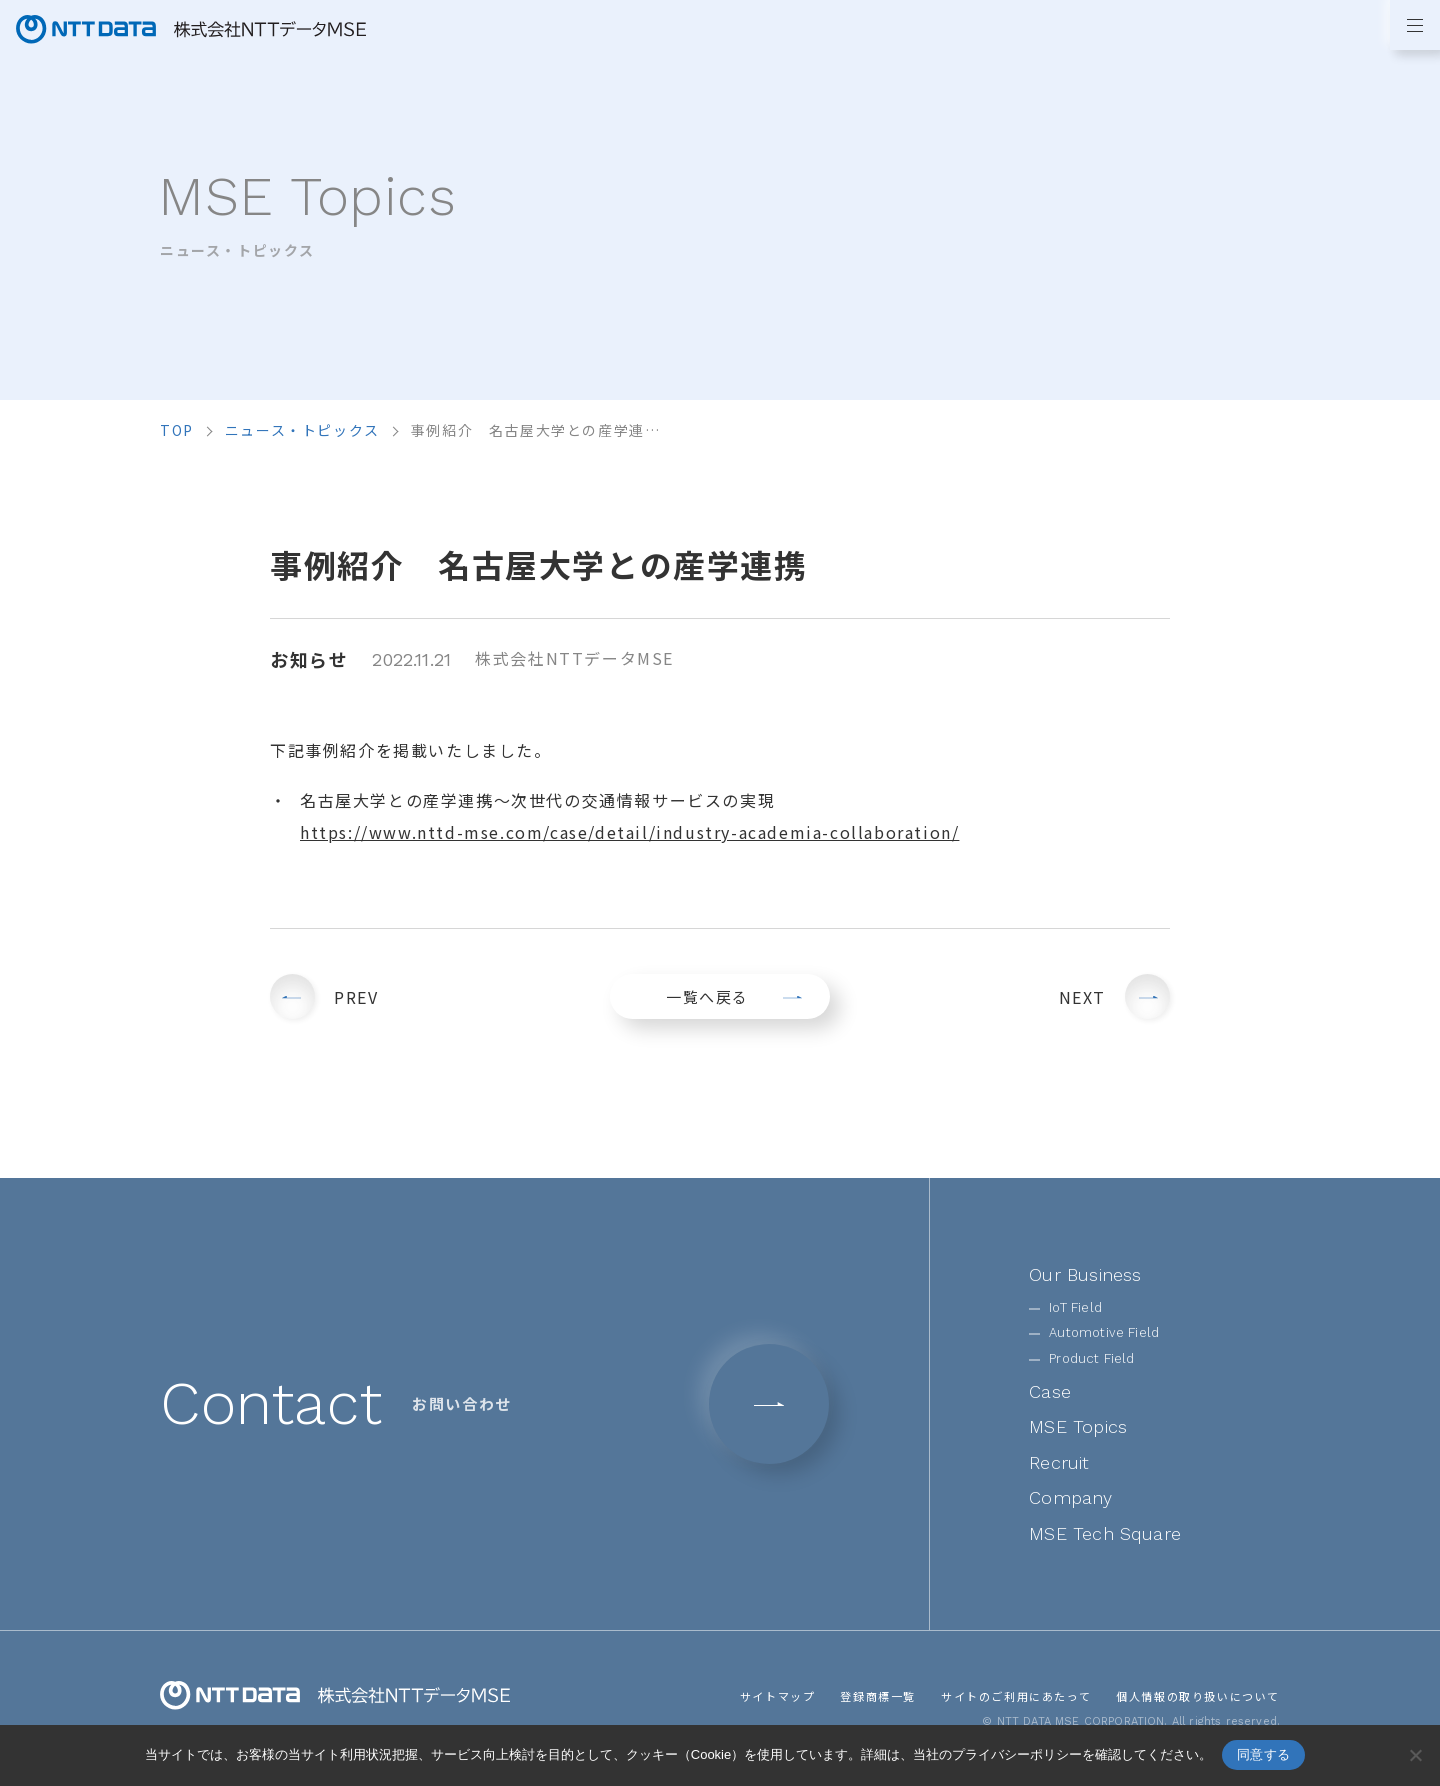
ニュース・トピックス (302, 430)
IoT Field (1075, 1307)
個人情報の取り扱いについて (1198, 1696)
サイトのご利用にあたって (1016, 1696)
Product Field (1091, 1358)
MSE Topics (1078, 1426)
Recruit (1059, 1462)
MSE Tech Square (1105, 1533)
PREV (356, 997)
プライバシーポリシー (1017, 1754)
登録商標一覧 (878, 1696)
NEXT (1082, 997)
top (177, 430)
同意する (1263, 1754)
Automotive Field (1104, 1332)
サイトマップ (778, 1696)
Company (1070, 1497)
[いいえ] (1415, 1755)
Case (1050, 1391)
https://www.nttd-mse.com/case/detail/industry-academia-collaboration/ (629, 832)
